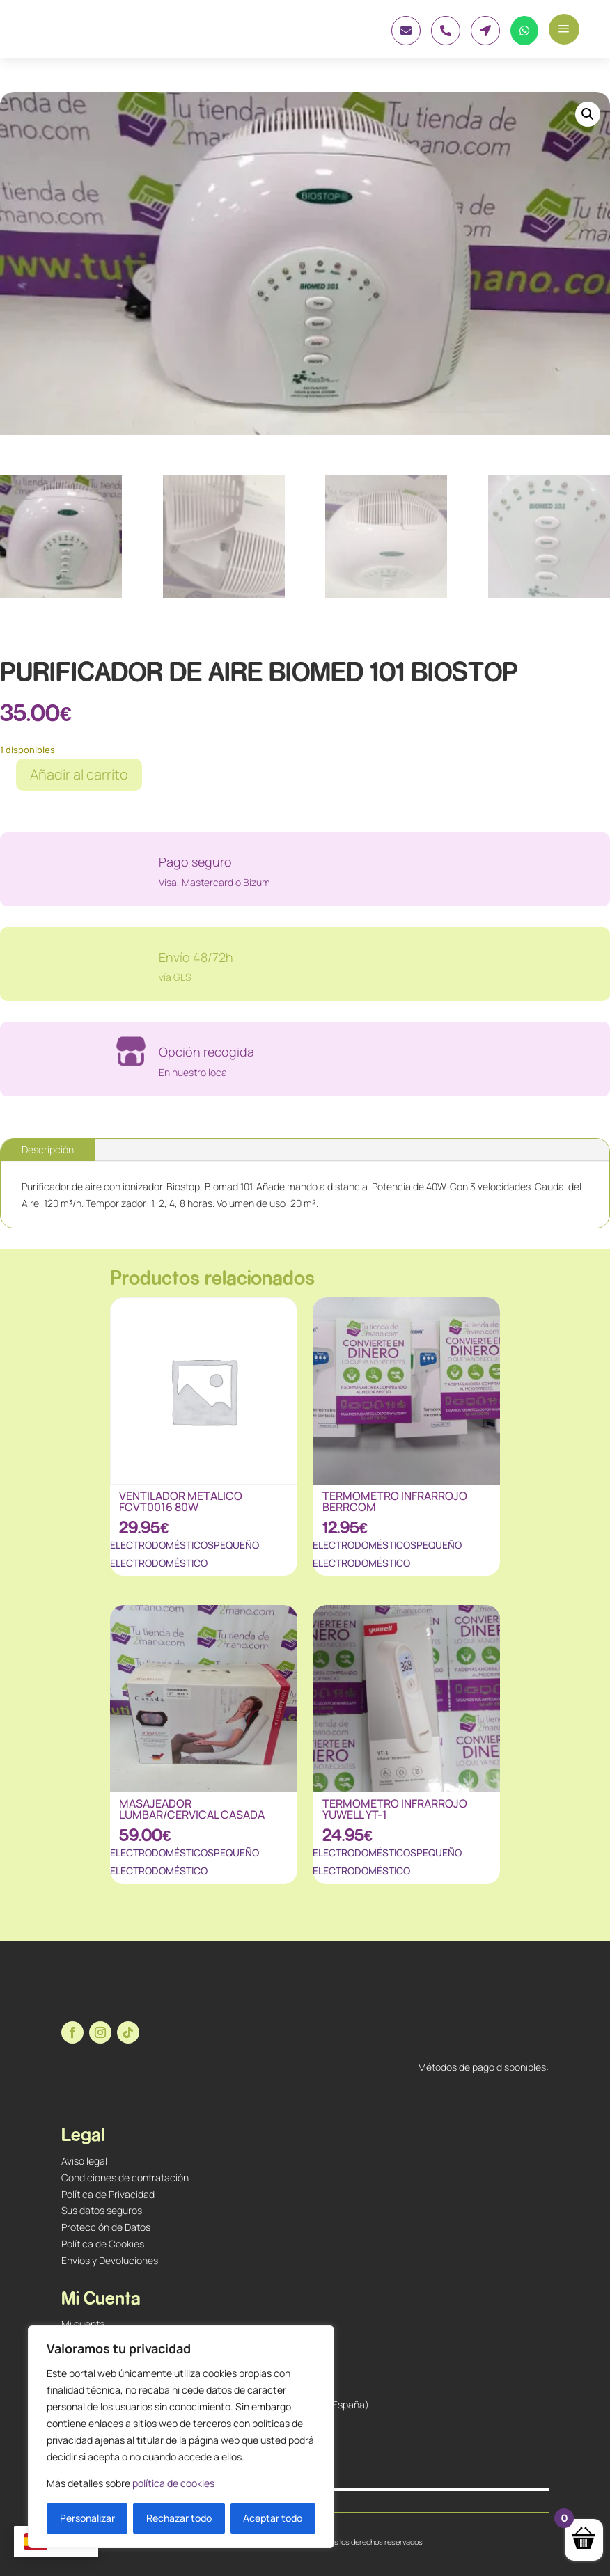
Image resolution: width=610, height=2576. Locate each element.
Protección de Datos (105, 2227)
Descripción (48, 1149)
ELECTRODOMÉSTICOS (162, 1544)
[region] (181, 2436)
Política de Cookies (102, 2243)
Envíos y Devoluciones (109, 2260)
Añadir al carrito (79, 774)
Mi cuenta (83, 2323)
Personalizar (87, 2517)
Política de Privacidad (108, 2194)
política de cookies (173, 2483)
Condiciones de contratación (125, 2177)
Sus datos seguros (101, 2210)
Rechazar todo (179, 2517)
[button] (587, 114)
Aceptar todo (272, 2517)
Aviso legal (84, 2160)
